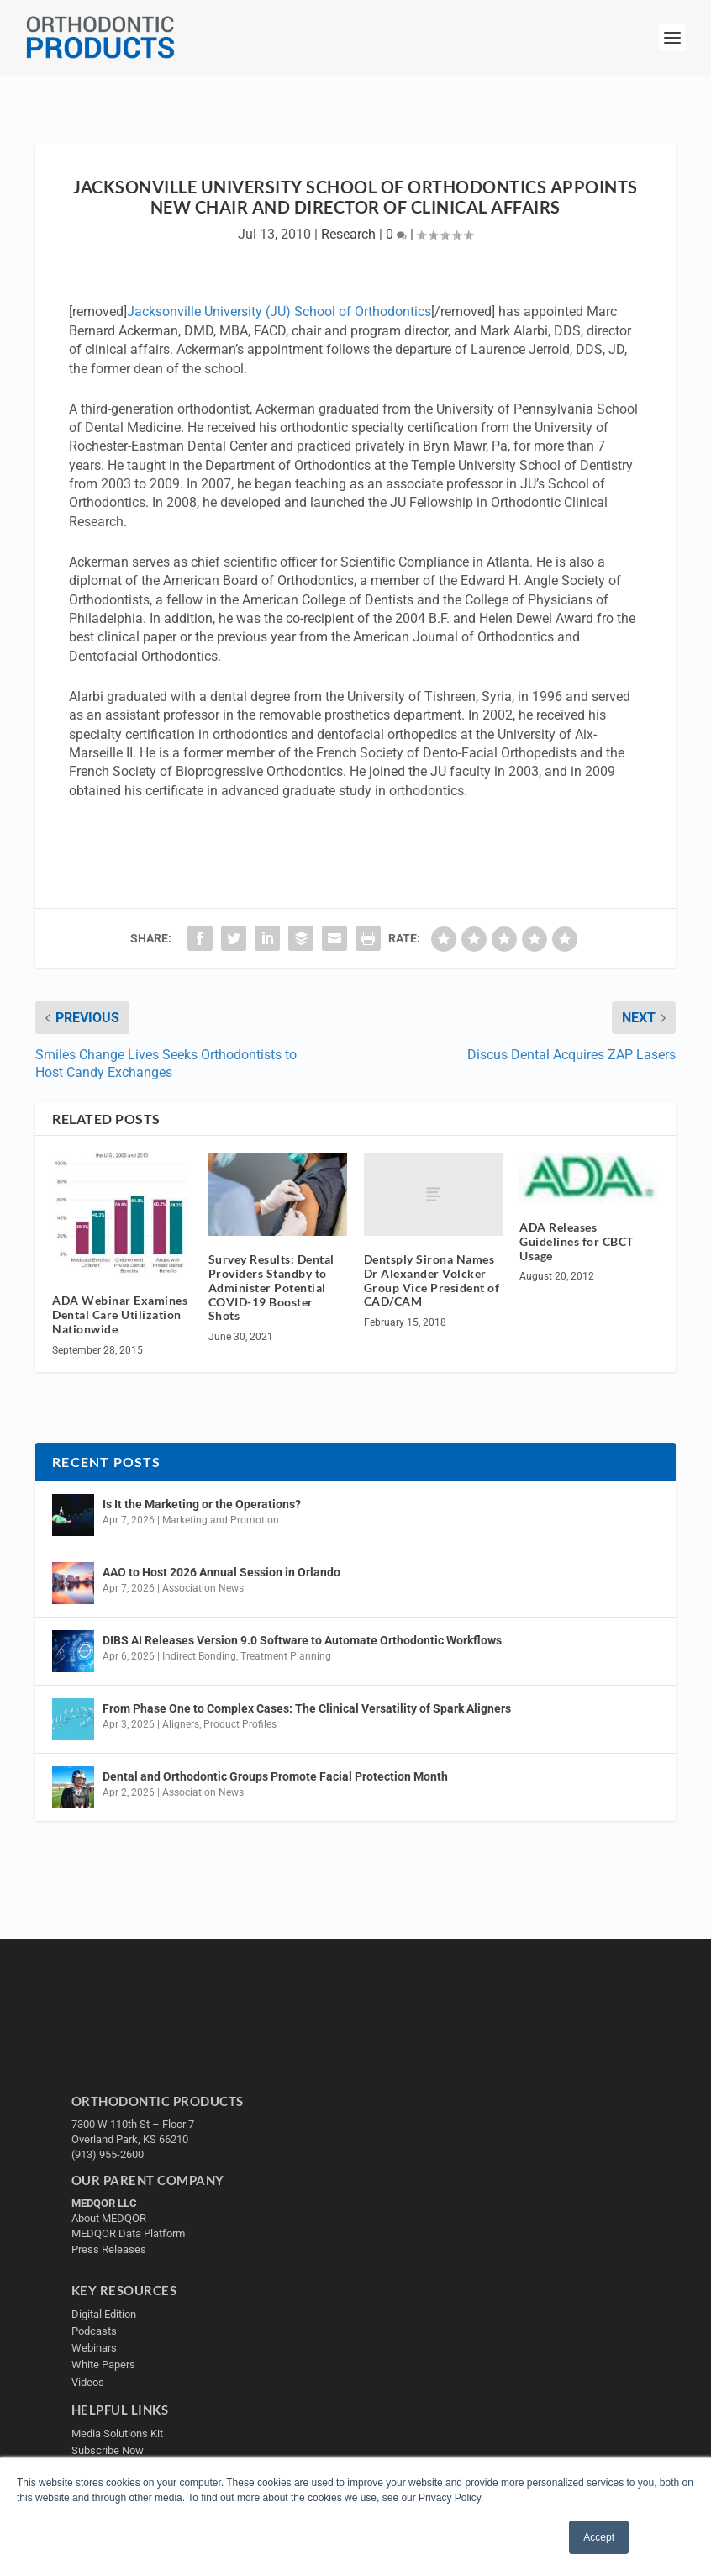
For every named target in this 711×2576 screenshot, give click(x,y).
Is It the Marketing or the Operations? (202, 1504)
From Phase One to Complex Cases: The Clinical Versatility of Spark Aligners (307, 1708)
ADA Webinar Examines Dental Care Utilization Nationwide (119, 1314)
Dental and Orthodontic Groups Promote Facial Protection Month (275, 1776)
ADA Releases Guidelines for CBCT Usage (576, 1241)
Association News (203, 1588)
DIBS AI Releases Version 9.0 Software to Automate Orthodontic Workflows (302, 1640)
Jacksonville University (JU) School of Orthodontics (279, 311)
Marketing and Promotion (220, 1520)
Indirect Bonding (199, 1656)
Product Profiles (239, 1724)
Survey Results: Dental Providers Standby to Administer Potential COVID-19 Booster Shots (271, 1287)
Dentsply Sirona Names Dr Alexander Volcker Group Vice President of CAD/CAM (432, 1280)
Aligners (180, 1724)
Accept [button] (598, 2537)
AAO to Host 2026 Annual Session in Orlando (221, 1572)
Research (348, 234)
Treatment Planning (285, 1656)
